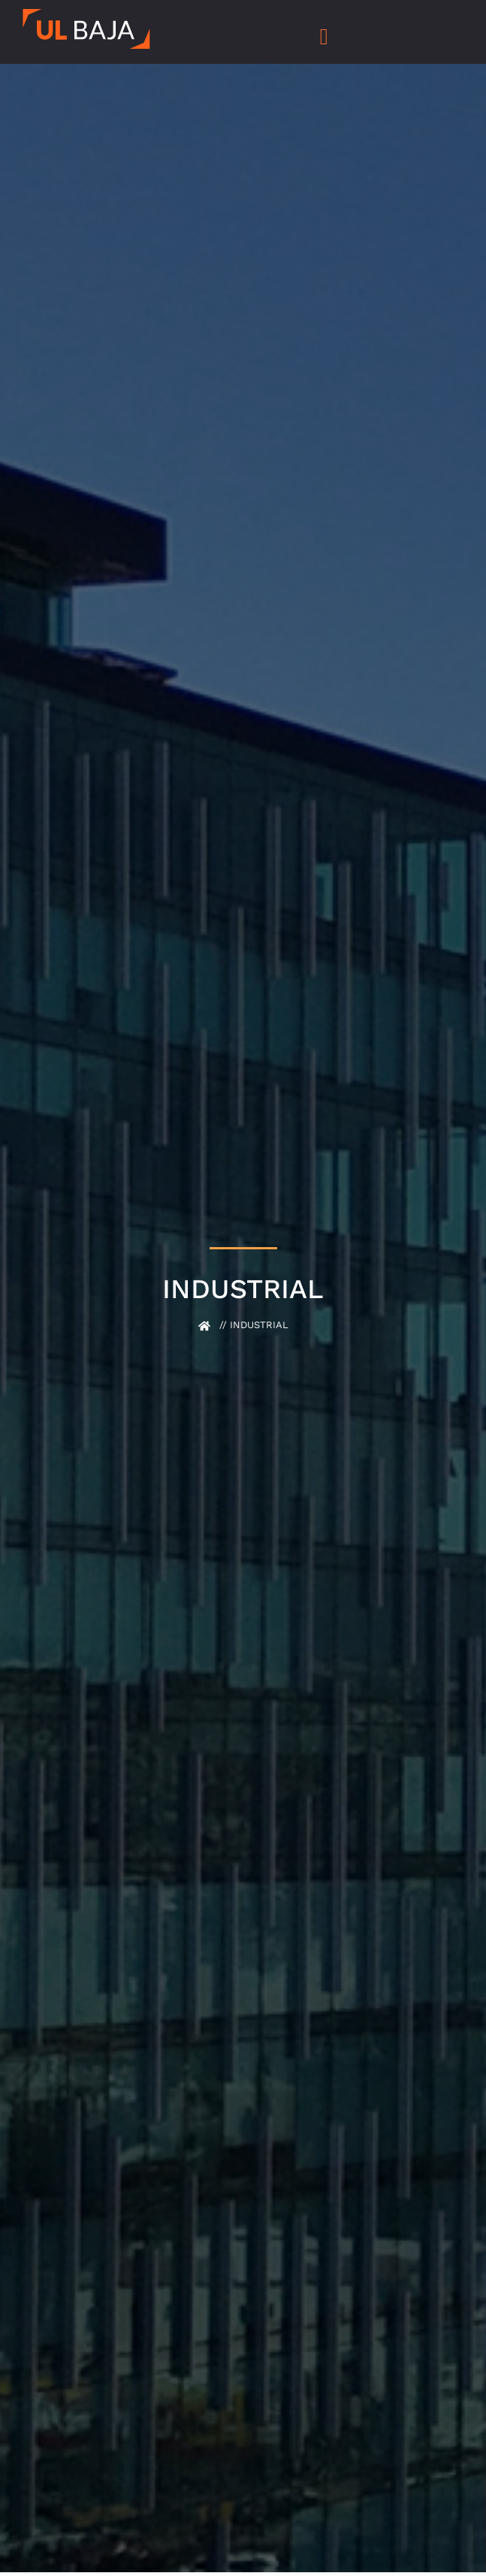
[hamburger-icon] (324, 38)
